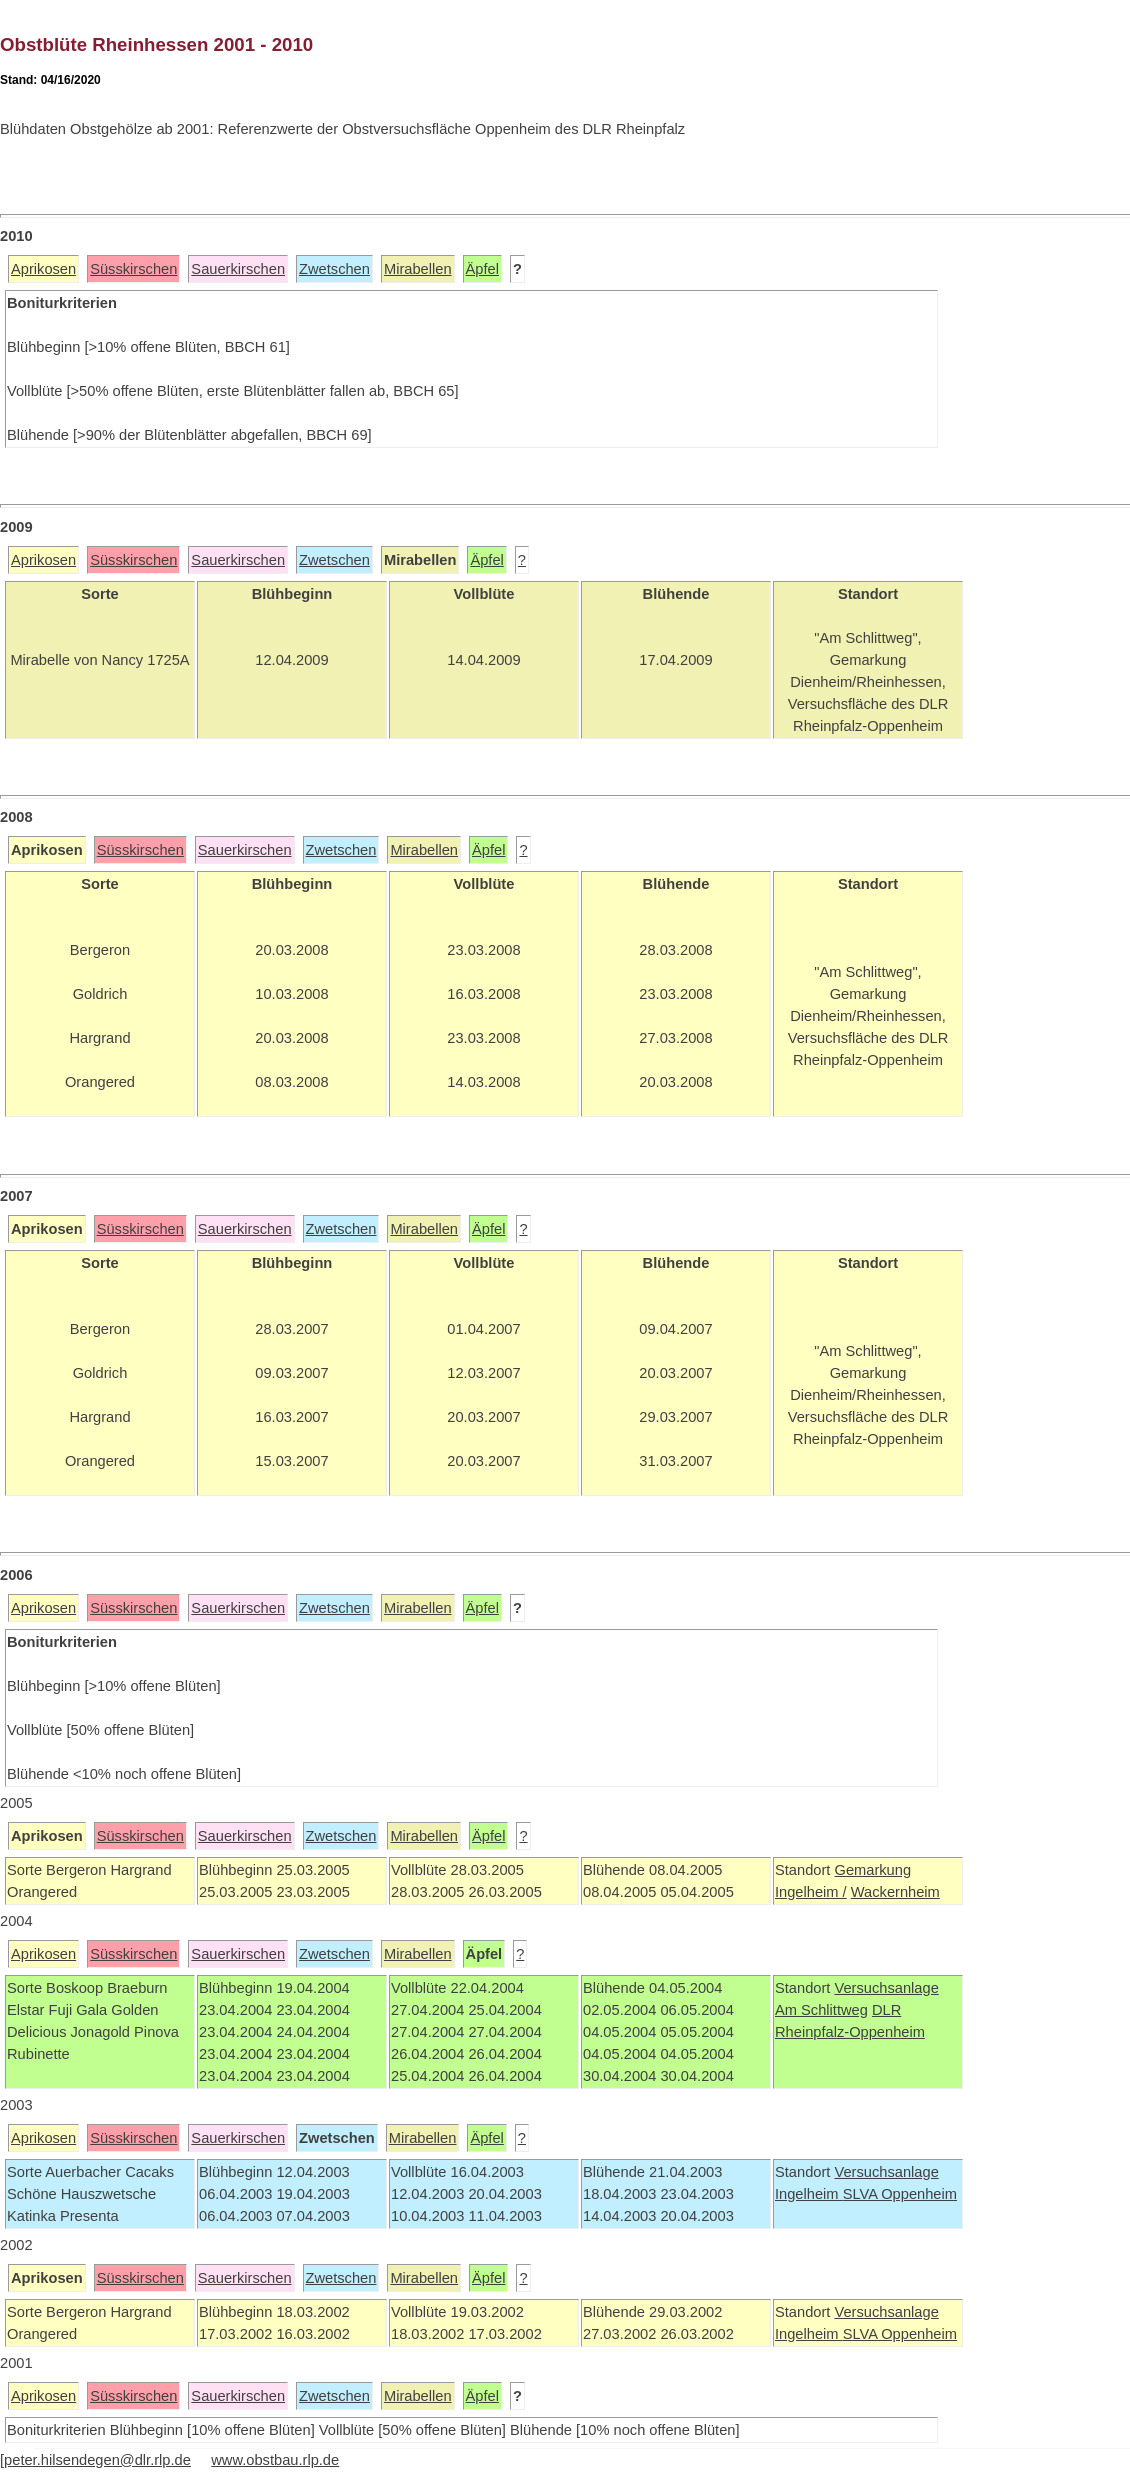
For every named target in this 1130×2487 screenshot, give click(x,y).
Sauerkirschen (238, 269)
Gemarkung (872, 1870)
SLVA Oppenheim (900, 2194)
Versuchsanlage (886, 1988)
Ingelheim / (811, 1892)
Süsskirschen (133, 269)
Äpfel (482, 269)
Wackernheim (895, 1892)
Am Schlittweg (821, 2010)
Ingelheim (809, 2194)
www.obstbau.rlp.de (275, 2460)
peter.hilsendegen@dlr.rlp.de (97, 2460)
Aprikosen (43, 269)
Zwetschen (334, 269)
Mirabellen (418, 269)
